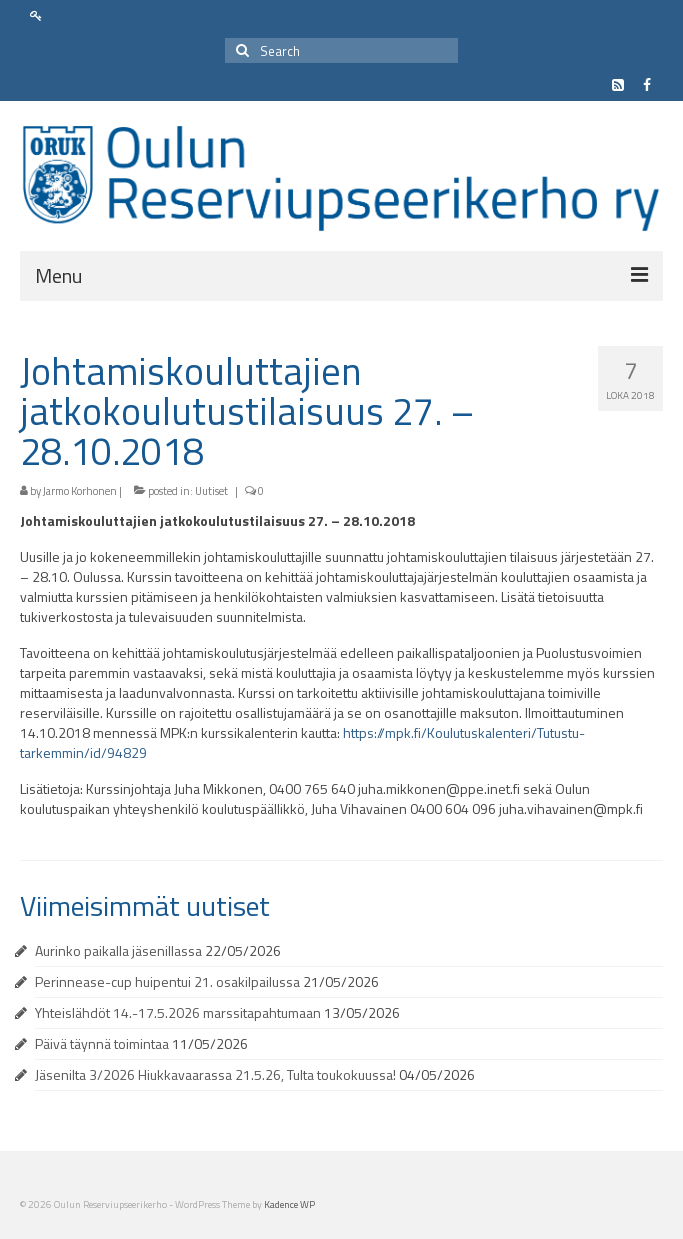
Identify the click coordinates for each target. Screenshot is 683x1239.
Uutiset (211, 491)
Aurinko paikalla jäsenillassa (118, 950)
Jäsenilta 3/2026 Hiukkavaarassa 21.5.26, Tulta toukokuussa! (215, 1074)
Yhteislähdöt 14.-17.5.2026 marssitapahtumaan (178, 1012)
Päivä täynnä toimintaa (102, 1043)
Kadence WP (289, 1204)
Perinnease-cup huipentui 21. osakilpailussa (167, 981)
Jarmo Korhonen (80, 491)
